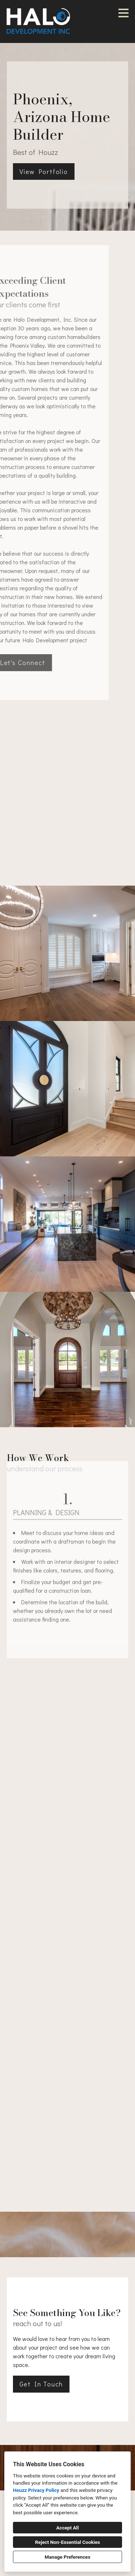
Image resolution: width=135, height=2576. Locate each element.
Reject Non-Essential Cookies (67, 2542)
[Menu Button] (123, 13)
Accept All (67, 2528)
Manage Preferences (67, 2557)
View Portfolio (43, 171)
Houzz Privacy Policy (36, 2490)
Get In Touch (41, 2384)
